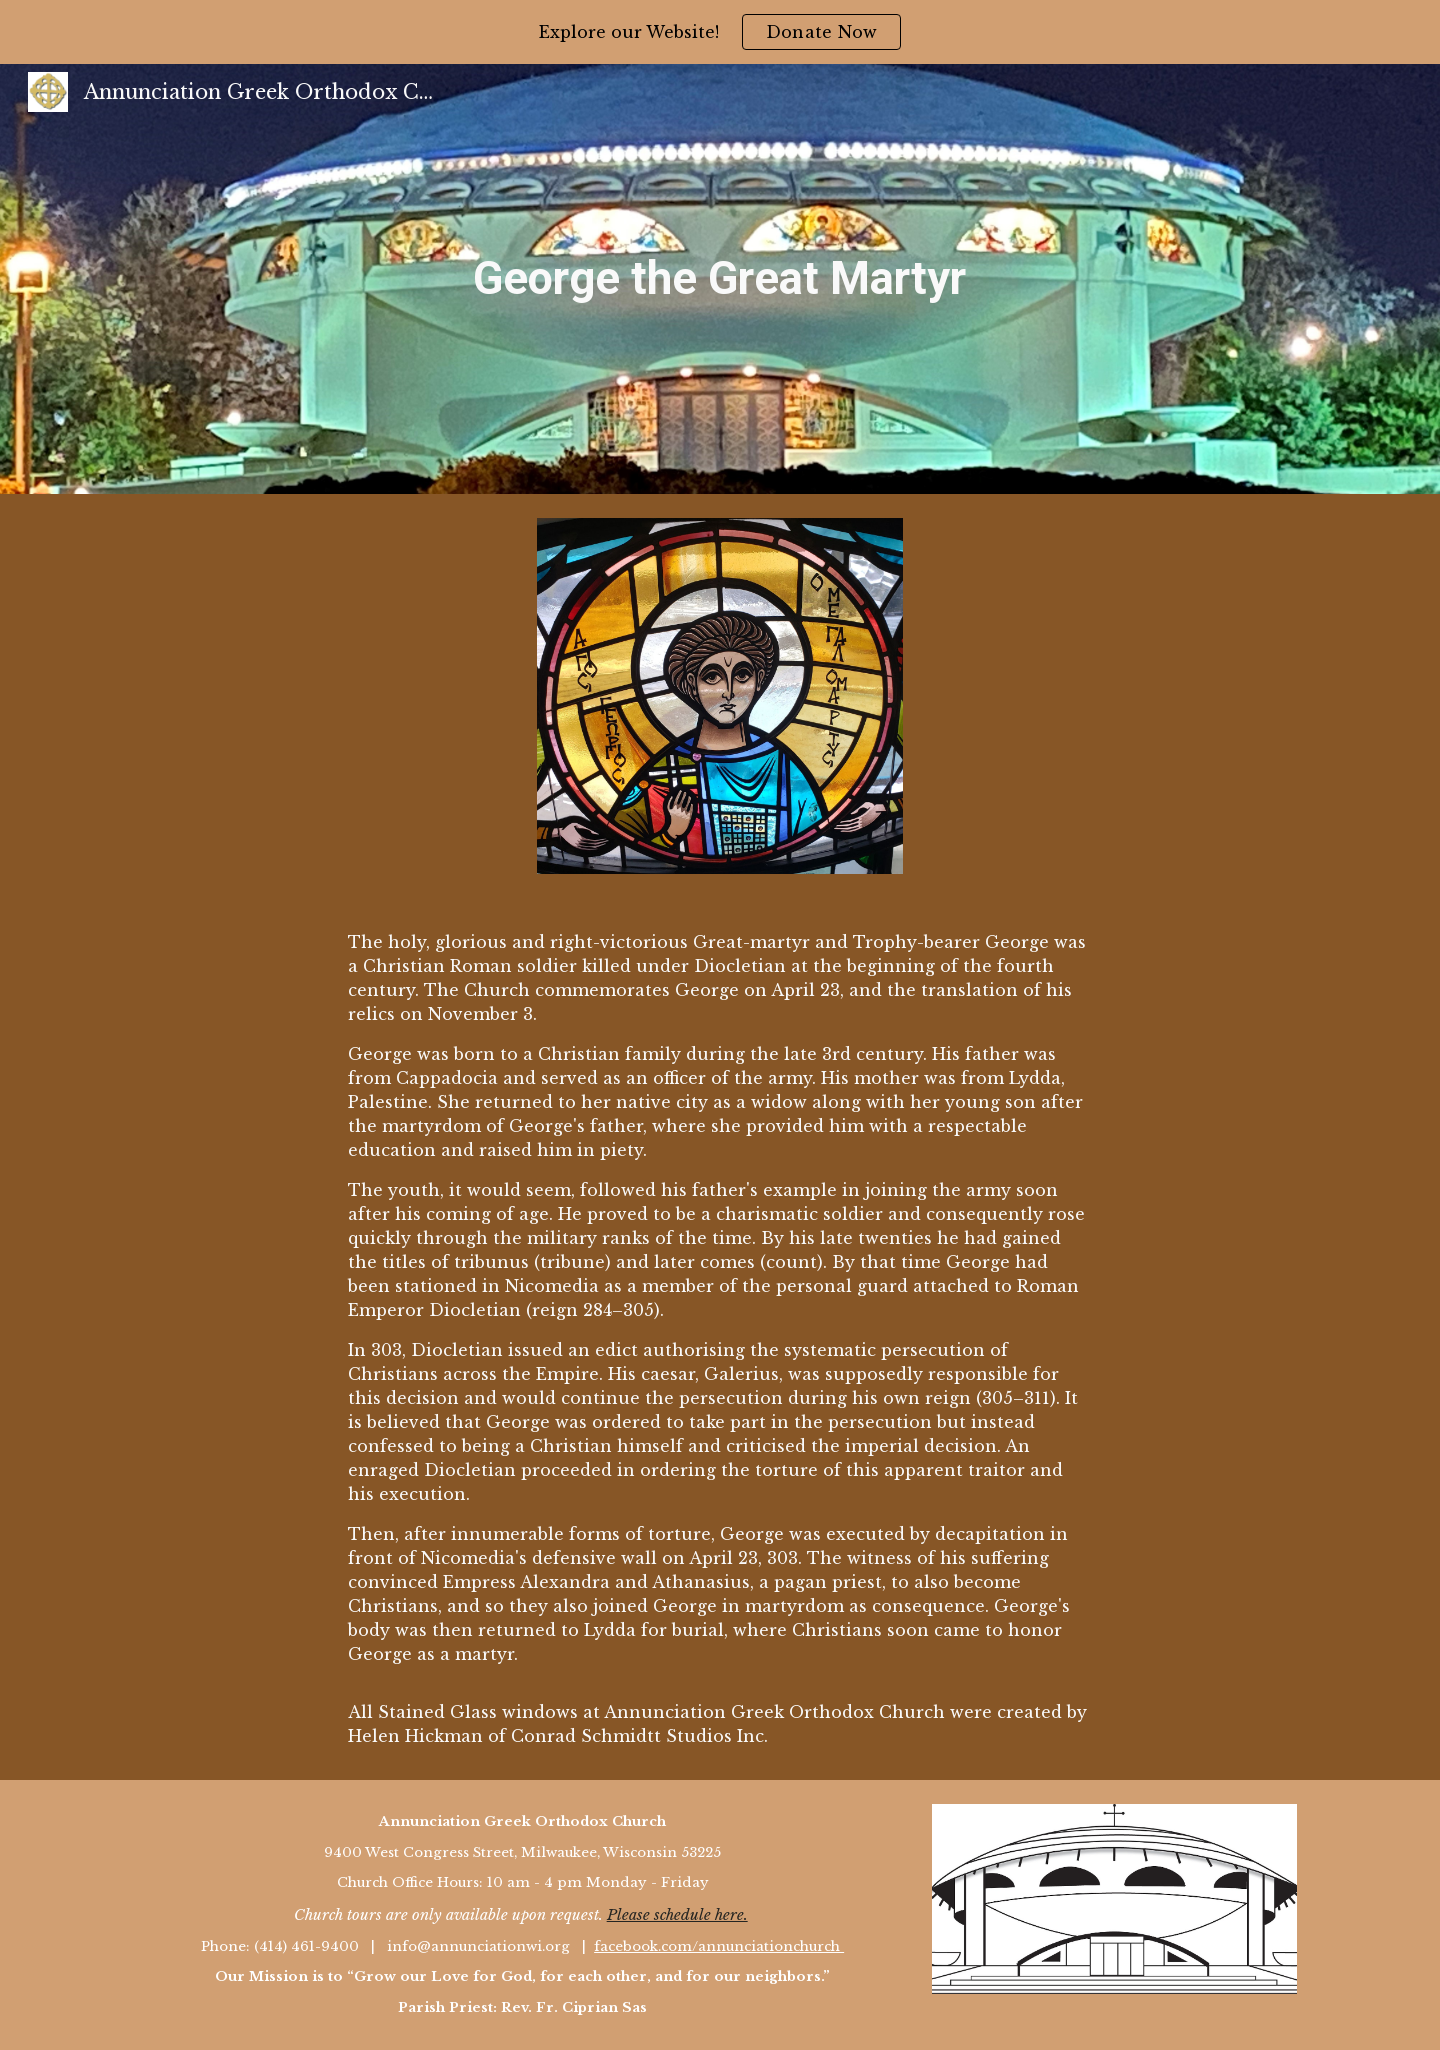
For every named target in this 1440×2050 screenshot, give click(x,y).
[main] (719, 279)
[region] (720, 32)
